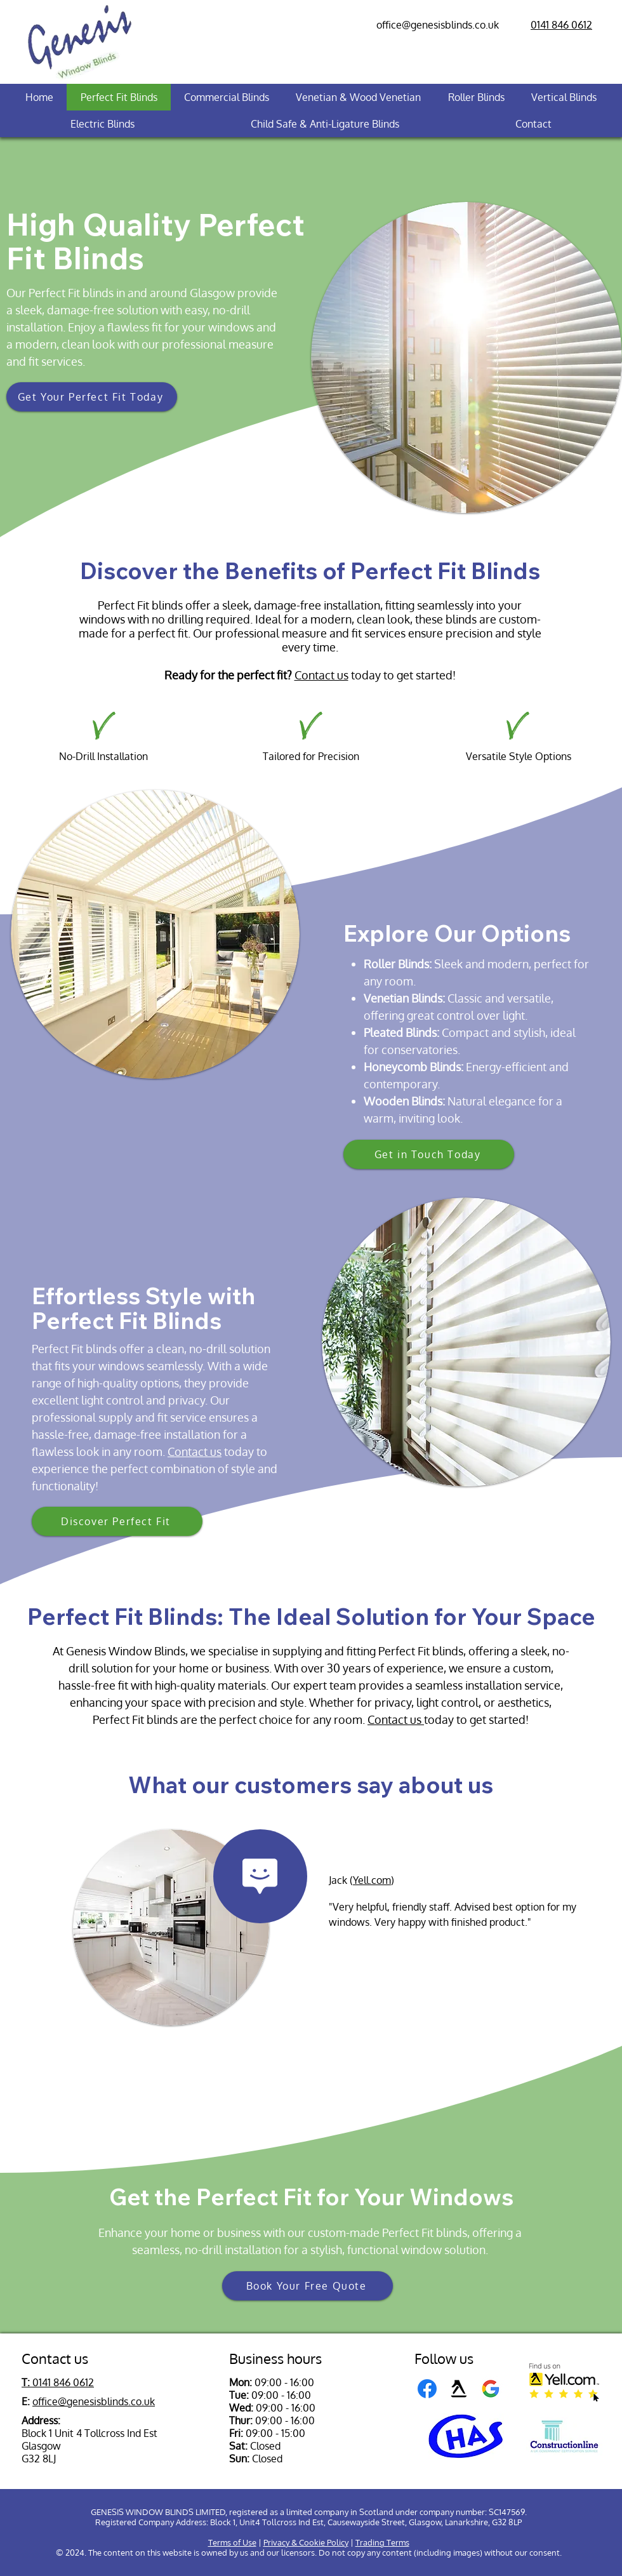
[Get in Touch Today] (428, 1154)
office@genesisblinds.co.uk (437, 24)
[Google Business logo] (490, 2388)
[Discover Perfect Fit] (117, 1521)
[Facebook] (427, 2388)
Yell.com (372, 1880)
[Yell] (459, 2388)
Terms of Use (232, 2542)
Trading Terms (382, 2542)
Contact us (321, 675)
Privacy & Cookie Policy (305, 2542)
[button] (91, 396)
